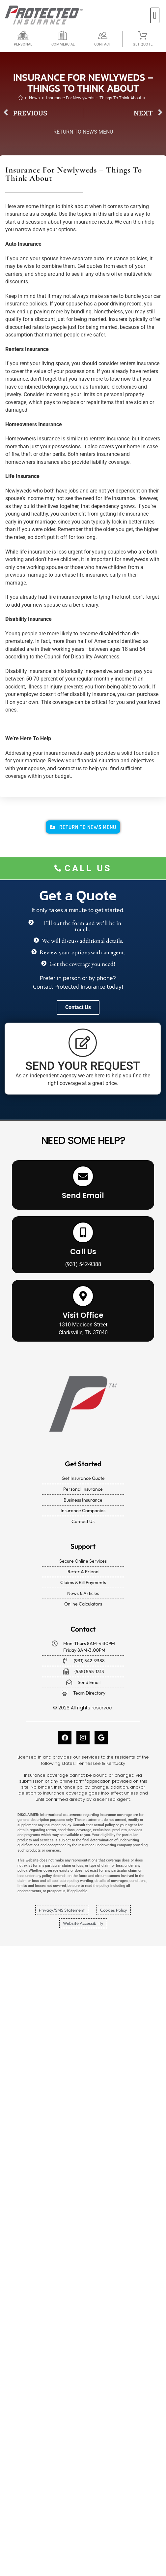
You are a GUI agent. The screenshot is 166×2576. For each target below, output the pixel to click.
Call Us (83, 1252)
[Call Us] (83, 1232)
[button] (154, 15)
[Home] (20, 97)
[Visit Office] (83, 1296)
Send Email (83, 1196)
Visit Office (83, 1315)
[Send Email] (83, 1176)
